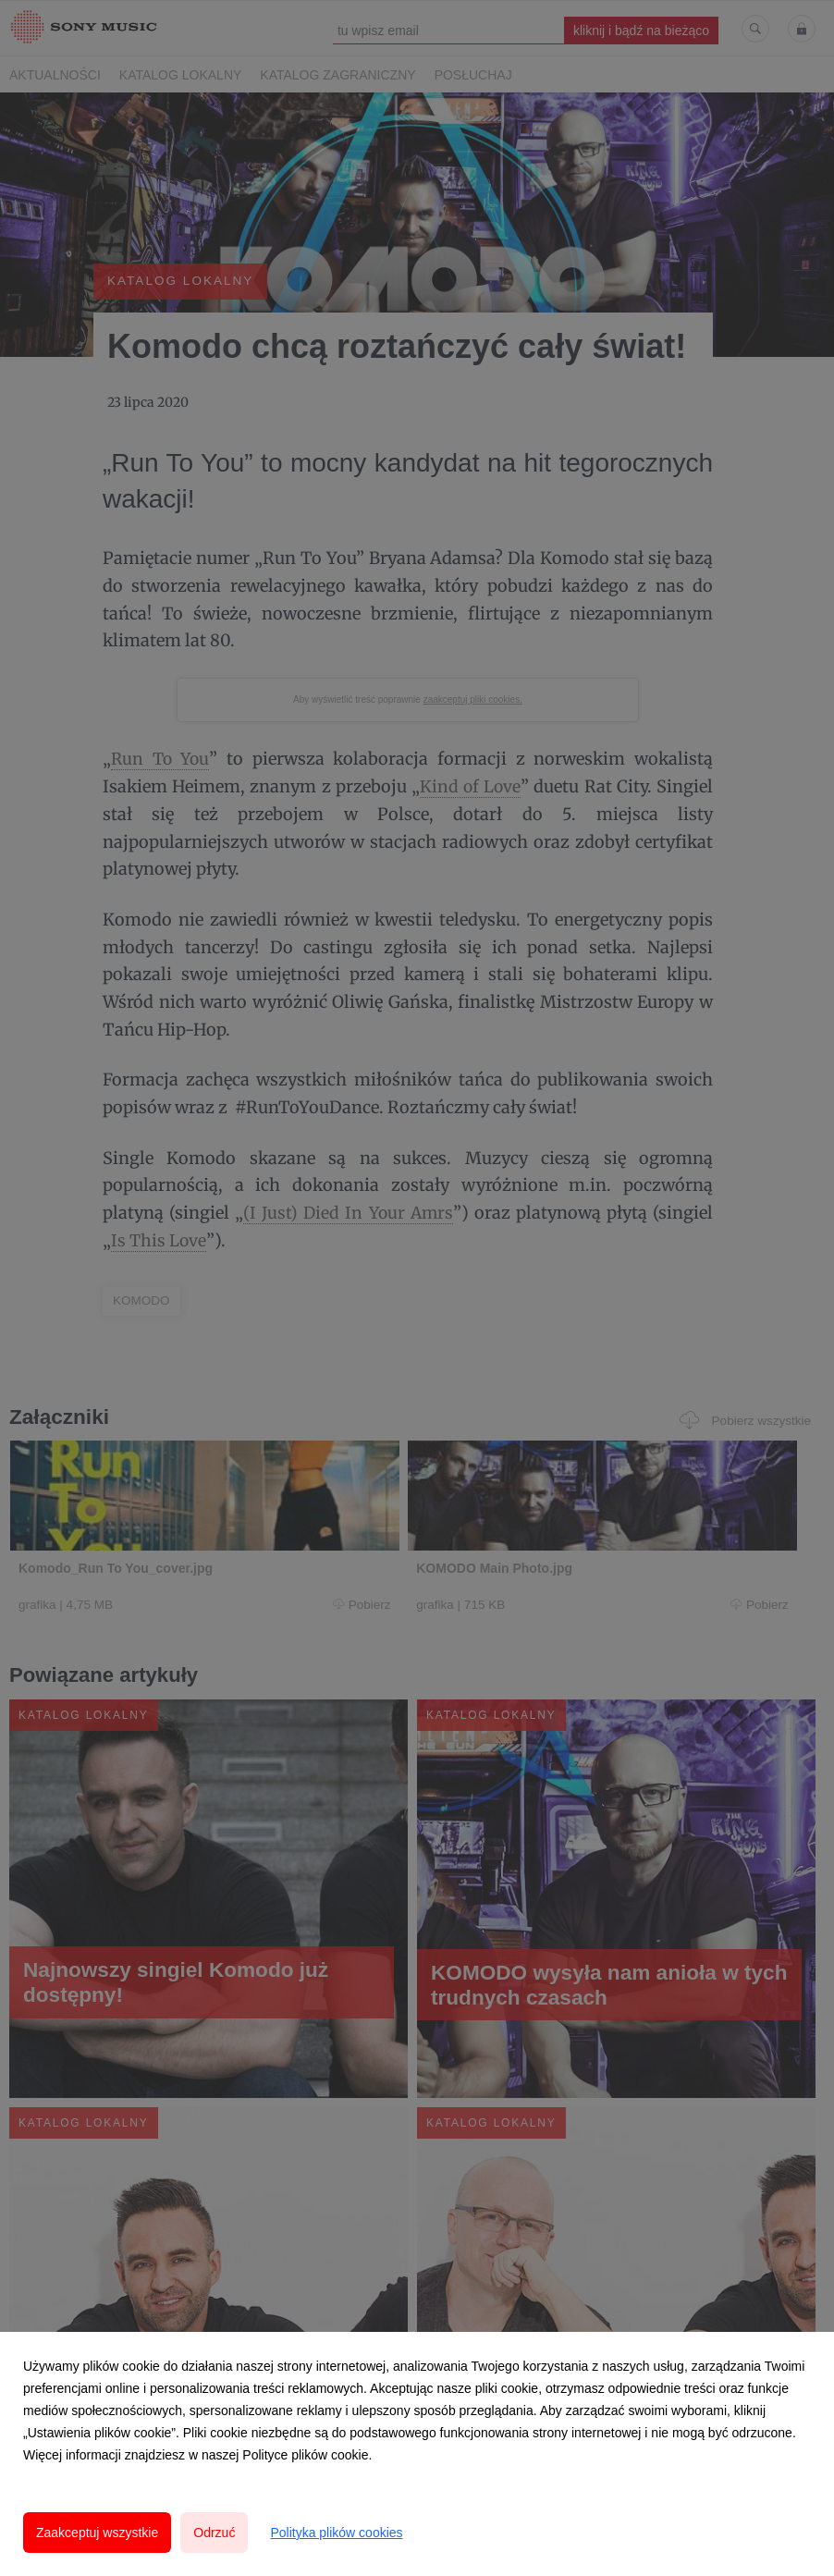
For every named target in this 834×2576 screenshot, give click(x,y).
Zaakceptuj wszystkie (97, 2532)
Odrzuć (214, 2532)
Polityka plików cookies (336, 2532)
